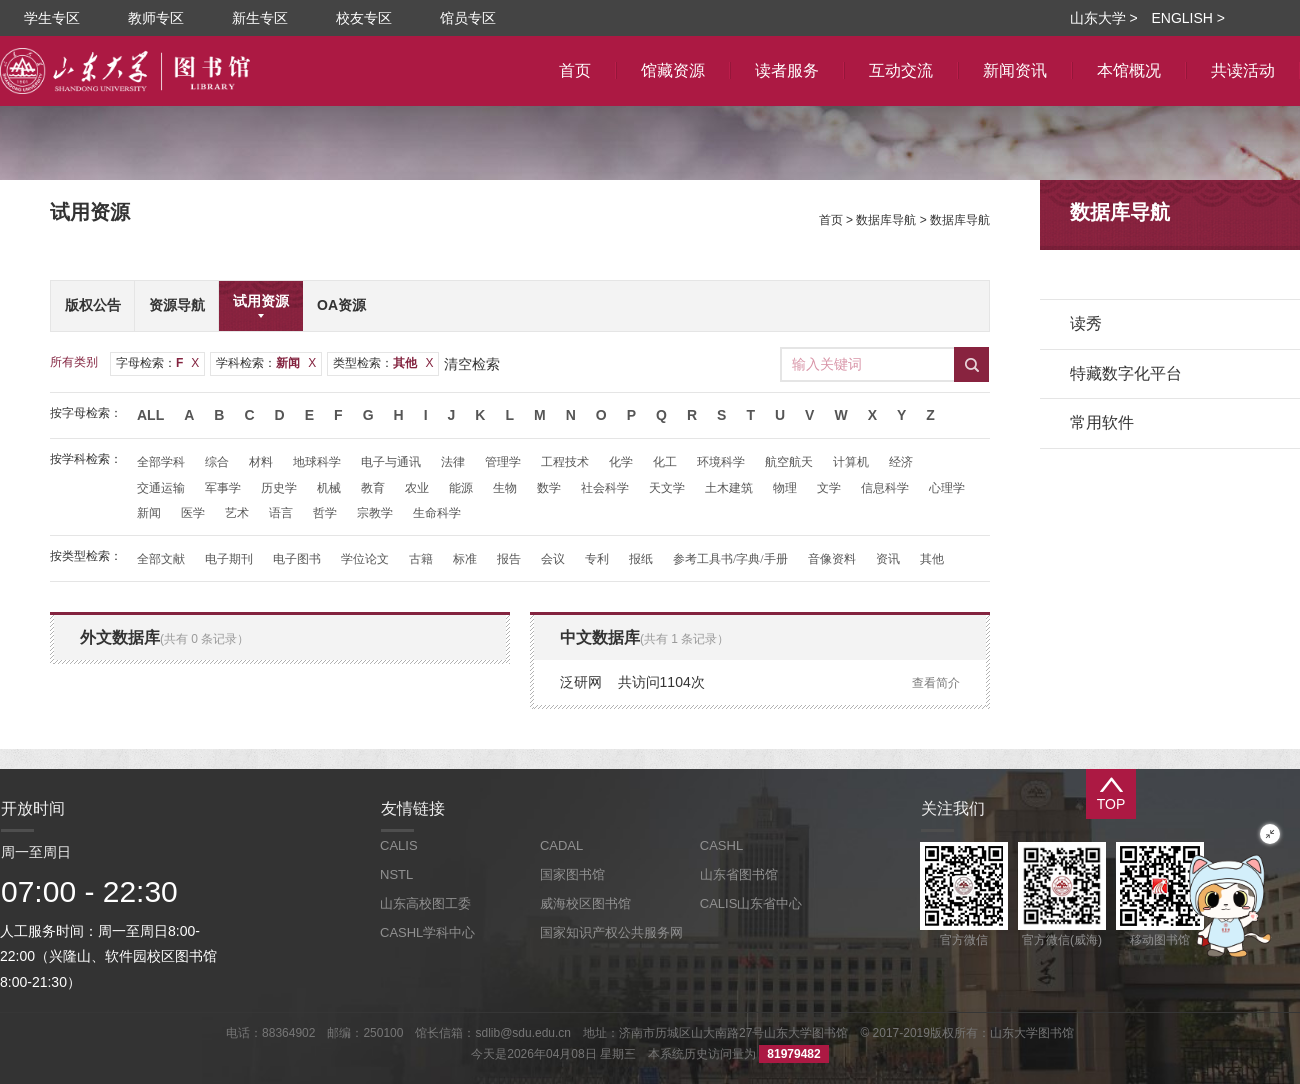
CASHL (721, 845)
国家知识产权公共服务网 (611, 932)
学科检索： (266, 363)
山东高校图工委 (425, 903)
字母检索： (157, 363)
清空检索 (472, 364)
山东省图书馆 (739, 874)
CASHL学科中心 (427, 932)
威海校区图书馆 (585, 903)
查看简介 (936, 683)
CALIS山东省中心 (751, 903)
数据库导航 (886, 220)
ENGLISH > (1188, 18)
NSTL (396, 874)
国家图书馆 (572, 874)
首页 (831, 220)
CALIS (399, 845)
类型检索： (383, 363)
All (150, 415)
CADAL (561, 845)
